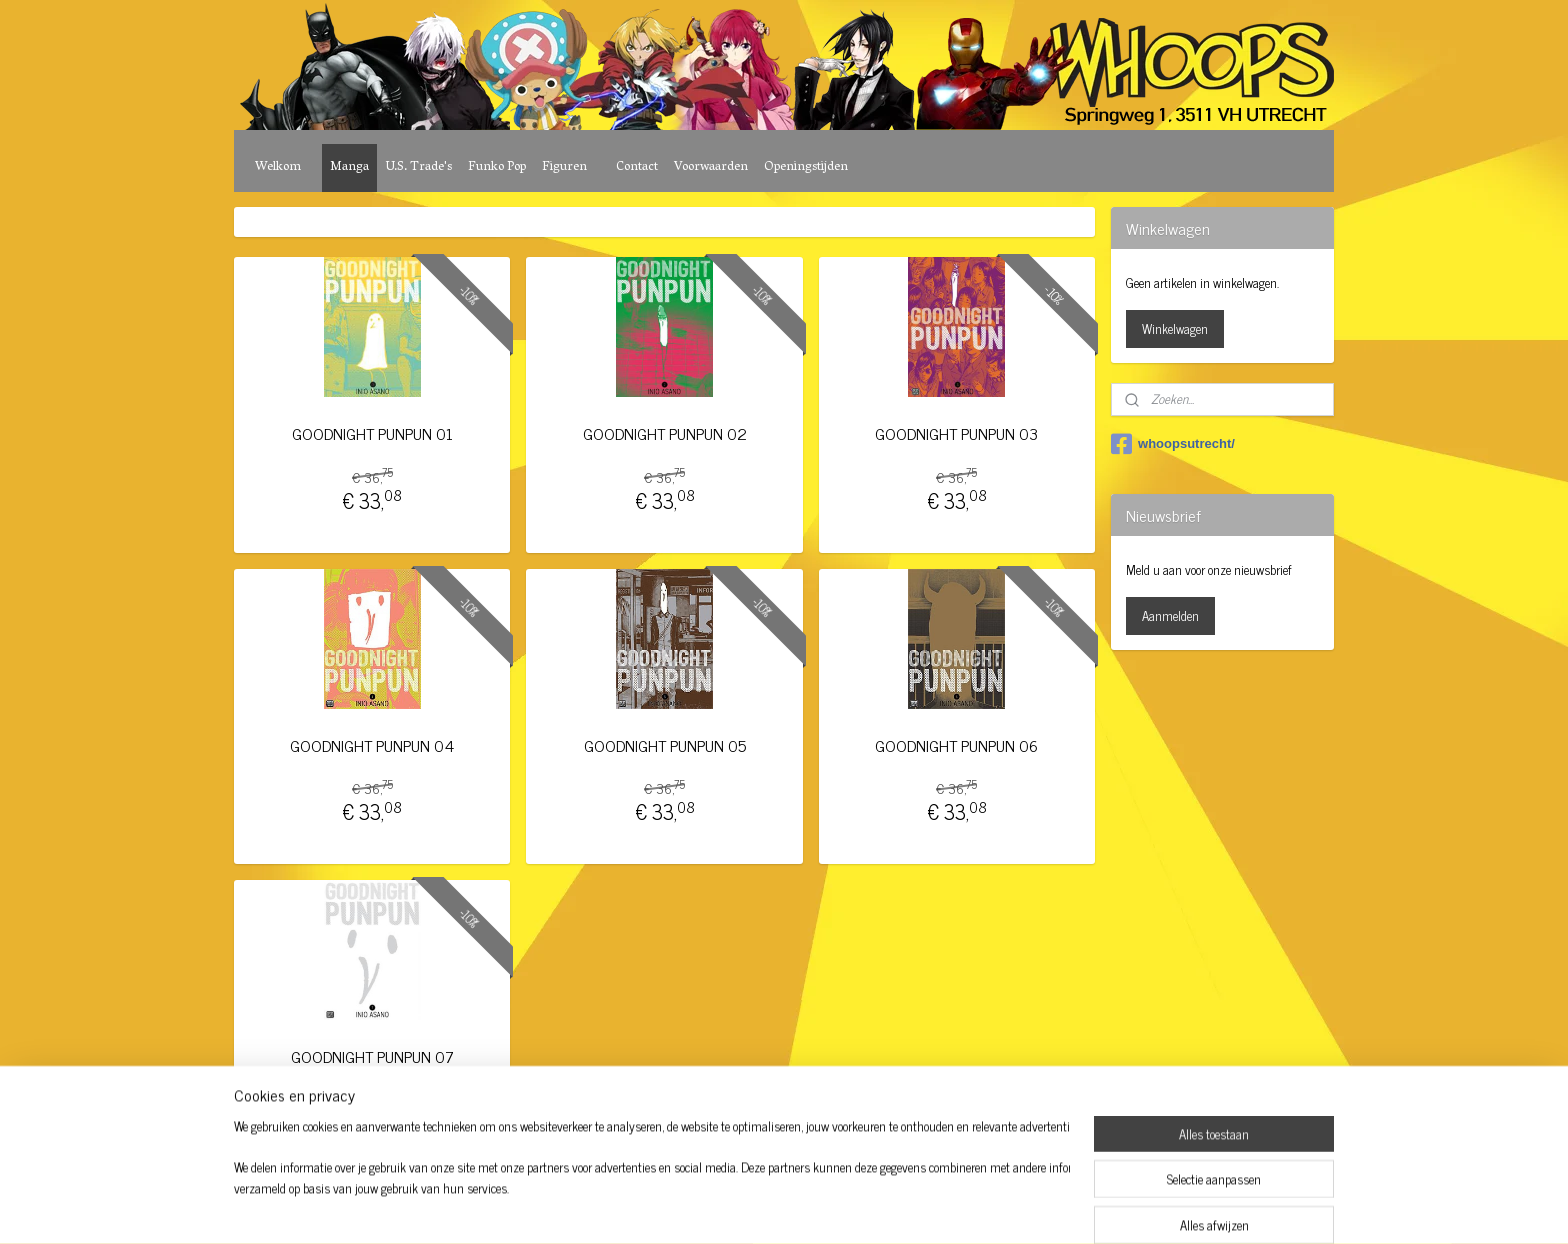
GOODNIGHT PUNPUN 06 (956, 745)
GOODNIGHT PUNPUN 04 (372, 745)
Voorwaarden (711, 167)
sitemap (728, 1207)
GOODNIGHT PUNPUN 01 (372, 433)
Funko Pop (497, 167)
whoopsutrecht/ (1173, 444)
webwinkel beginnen (813, 1207)
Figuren (564, 167)
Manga (349, 167)
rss (758, 1207)
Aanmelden (1170, 615)
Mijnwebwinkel (948, 1207)
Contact (637, 167)
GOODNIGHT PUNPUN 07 (372, 1056)
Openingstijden (806, 167)
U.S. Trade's (418, 167)
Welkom (278, 167)
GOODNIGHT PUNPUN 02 (664, 433)
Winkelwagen (1175, 328)
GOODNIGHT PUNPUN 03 (956, 433)
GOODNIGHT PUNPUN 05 (664, 745)
